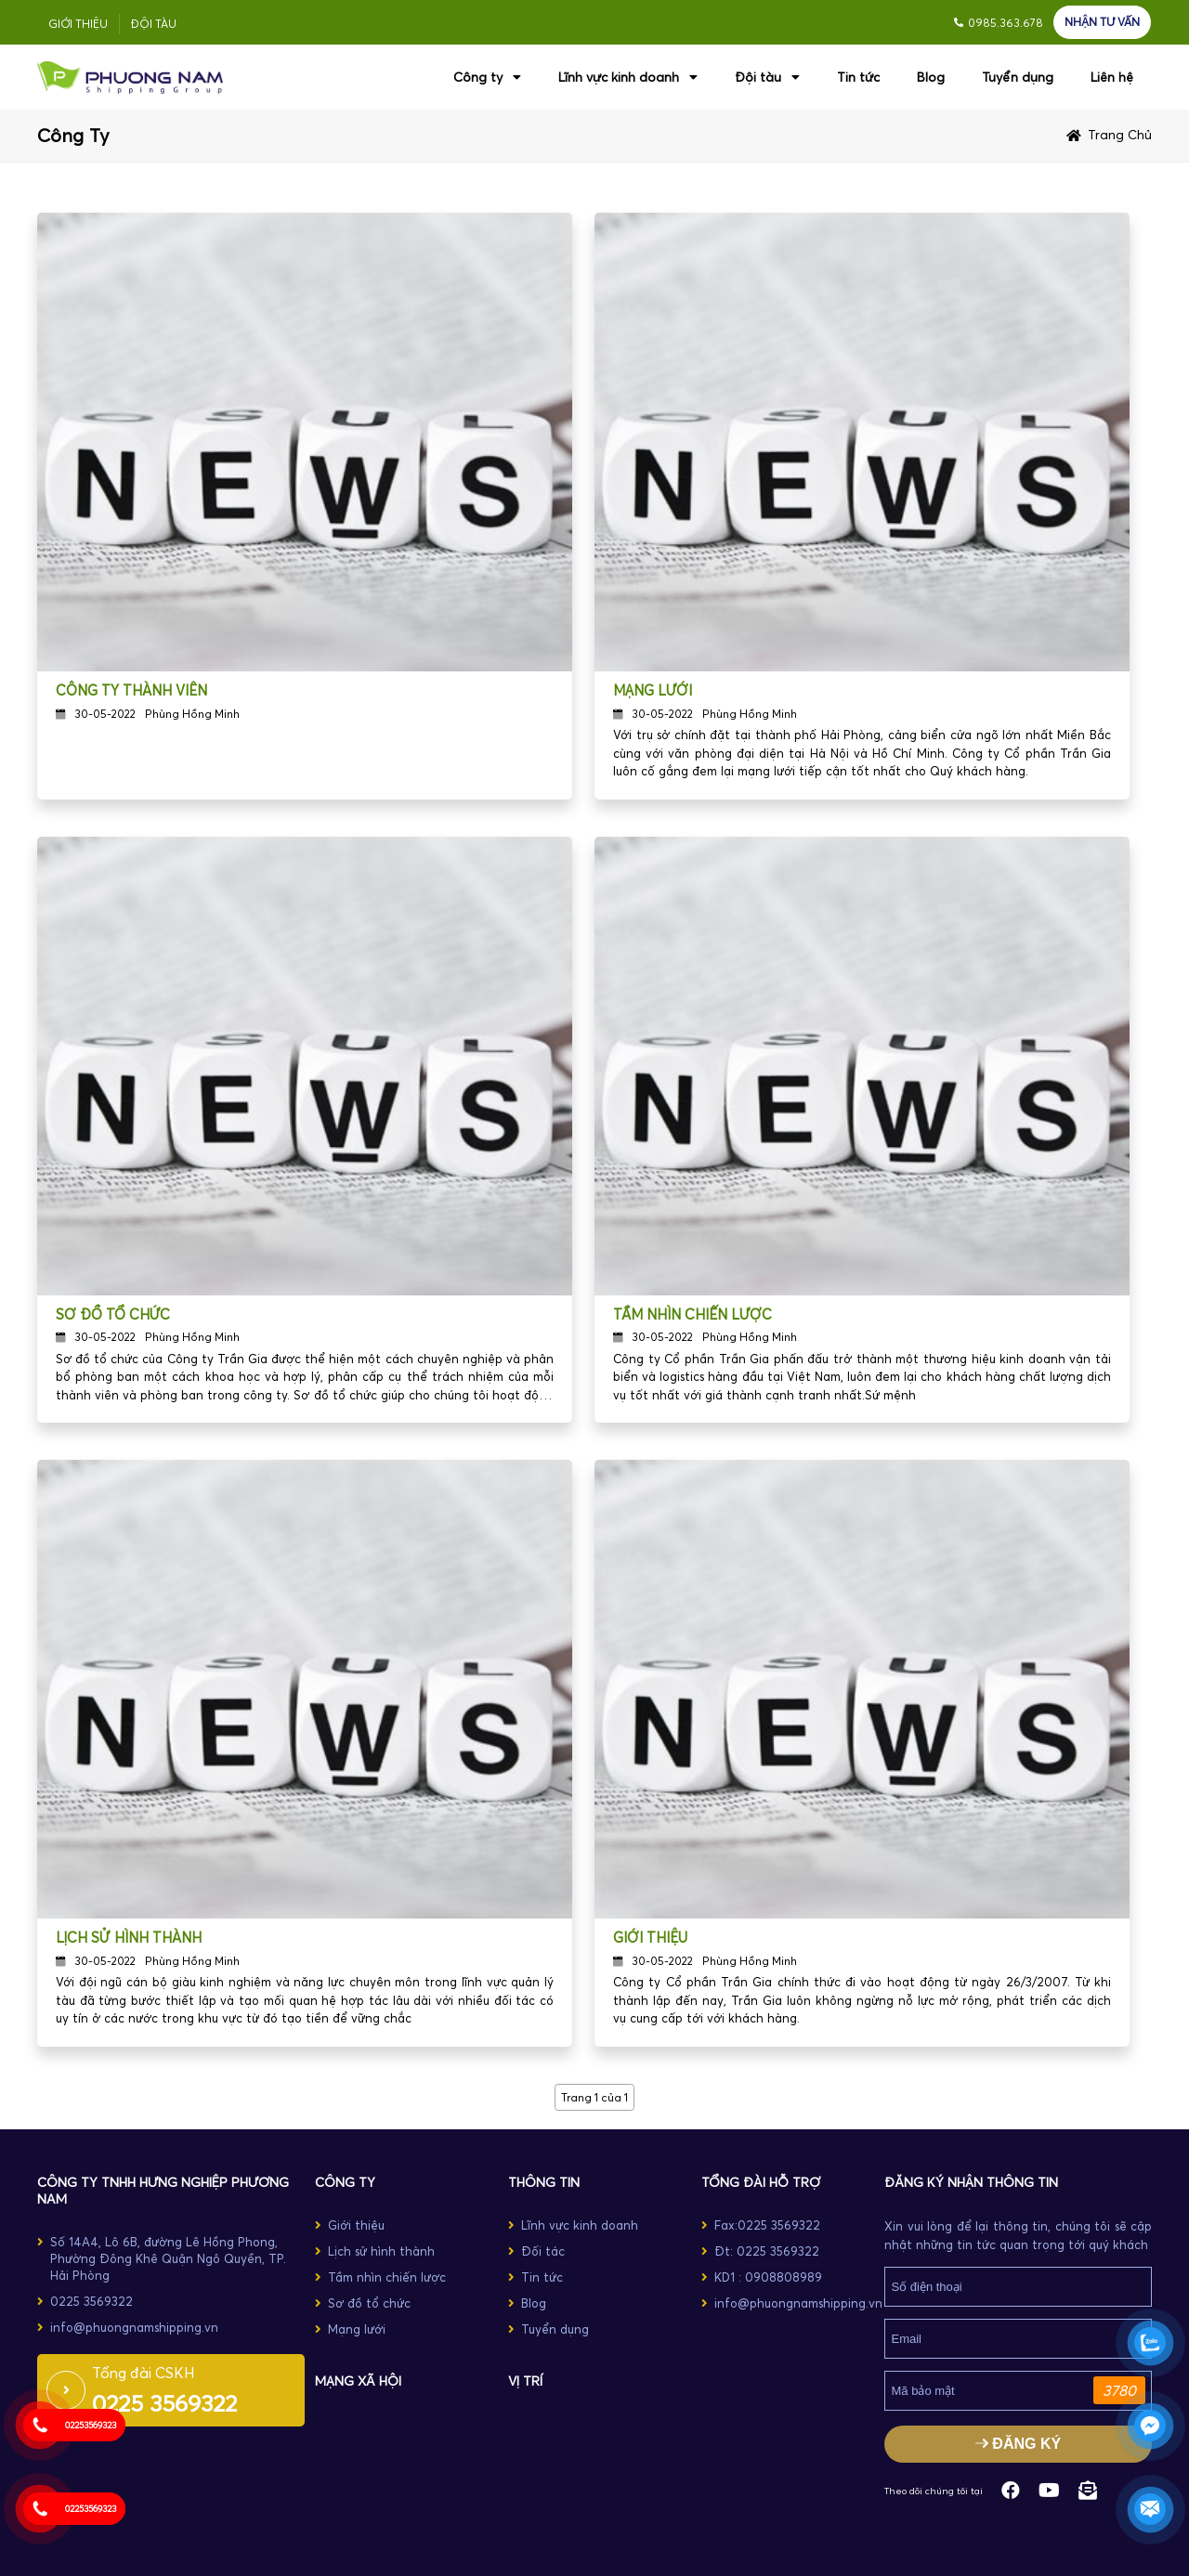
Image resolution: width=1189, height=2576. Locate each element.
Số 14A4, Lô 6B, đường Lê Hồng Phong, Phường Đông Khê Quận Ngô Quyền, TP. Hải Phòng (168, 2258)
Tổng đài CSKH (143, 2372)
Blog (931, 77)
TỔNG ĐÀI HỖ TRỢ (760, 2182)
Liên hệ (1112, 77)
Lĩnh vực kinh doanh (628, 77)
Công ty (487, 77)
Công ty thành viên (131, 690)
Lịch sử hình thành (129, 1937)
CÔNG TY (345, 2182)
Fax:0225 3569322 (767, 2225)
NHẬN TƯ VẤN (1102, 22)
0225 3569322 (91, 2301)
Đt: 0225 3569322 (766, 2251)
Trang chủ (1120, 134)
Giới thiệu (78, 24)
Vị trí (525, 2381)
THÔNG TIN (544, 2182)
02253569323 (90, 2425)
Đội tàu (153, 24)
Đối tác (543, 2251)
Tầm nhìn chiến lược (692, 1314)
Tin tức (858, 77)
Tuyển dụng (1017, 77)
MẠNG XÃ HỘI (358, 2381)
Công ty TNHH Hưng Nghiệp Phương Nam (163, 2190)
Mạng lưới (652, 690)
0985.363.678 (1005, 23)
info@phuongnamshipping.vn (134, 2327)
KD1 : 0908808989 (768, 2277)
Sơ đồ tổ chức (113, 1314)
